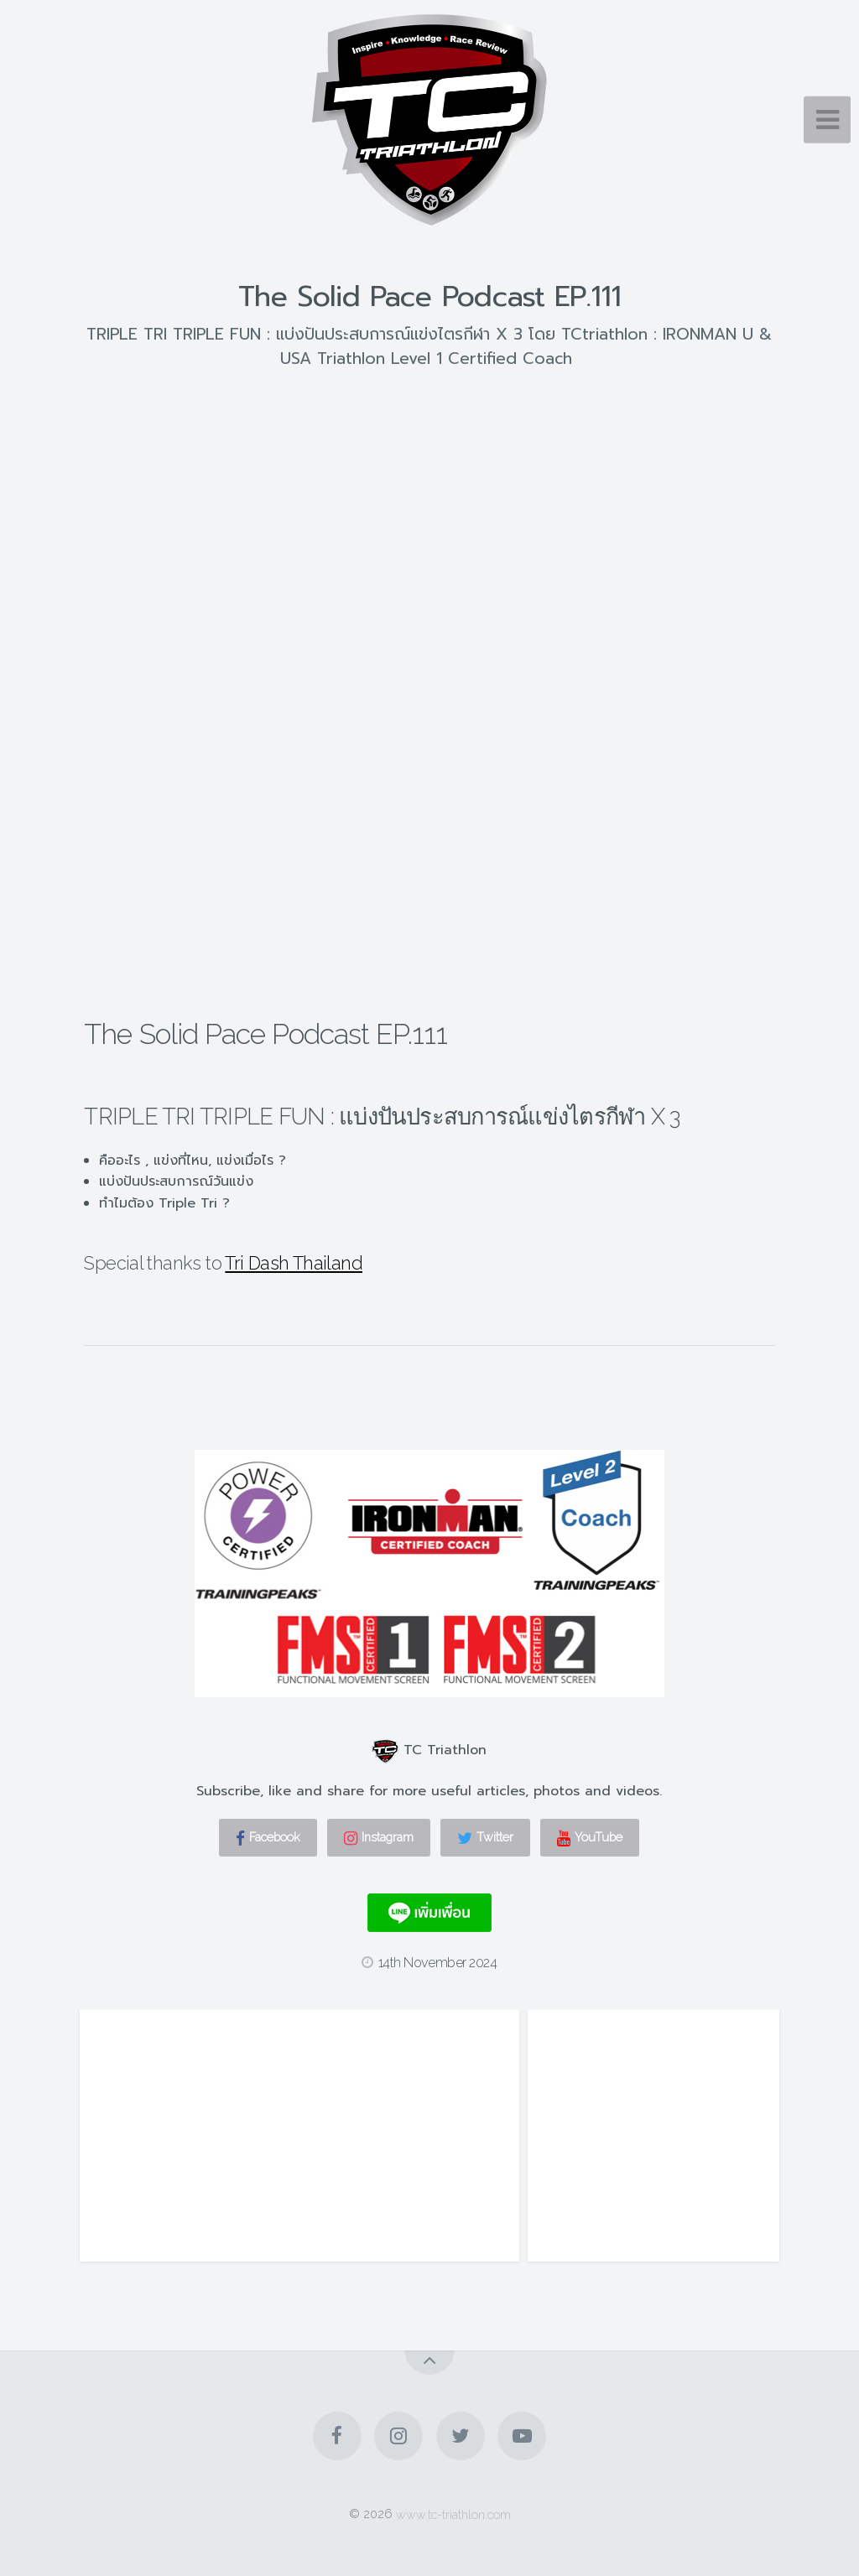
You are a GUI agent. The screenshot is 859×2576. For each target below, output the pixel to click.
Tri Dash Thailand (293, 1263)
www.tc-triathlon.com (453, 2513)
